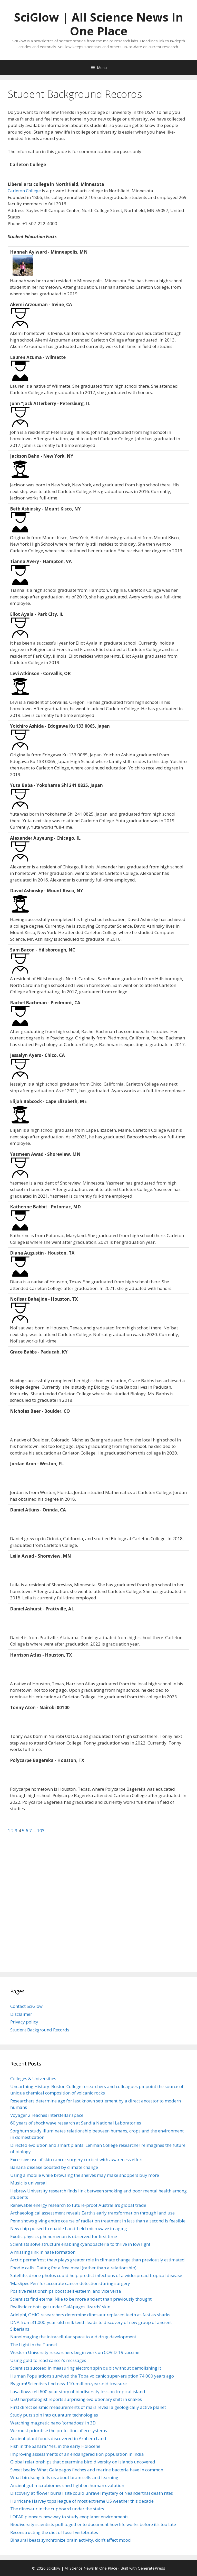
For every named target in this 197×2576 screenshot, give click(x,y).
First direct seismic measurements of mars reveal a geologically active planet (88, 2407)
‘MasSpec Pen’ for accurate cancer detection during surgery (70, 2283)
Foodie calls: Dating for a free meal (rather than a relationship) (73, 2268)
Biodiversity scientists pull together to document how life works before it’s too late (93, 2524)
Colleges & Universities (33, 2078)
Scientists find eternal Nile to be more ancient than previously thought (81, 2299)
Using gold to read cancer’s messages (48, 2360)
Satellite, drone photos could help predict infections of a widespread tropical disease (96, 2275)
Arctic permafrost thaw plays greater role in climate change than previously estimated (97, 2260)
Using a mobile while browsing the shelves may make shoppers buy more (84, 2175)
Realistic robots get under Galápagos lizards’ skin (60, 2307)
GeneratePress (151, 2568)
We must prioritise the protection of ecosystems (58, 2430)
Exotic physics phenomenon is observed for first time (63, 2236)
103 (41, 1830)
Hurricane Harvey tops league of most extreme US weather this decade (82, 2501)
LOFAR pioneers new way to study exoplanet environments (69, 2517)
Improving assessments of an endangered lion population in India (77, 2454)
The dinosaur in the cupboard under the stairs (57, 2509)
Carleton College (24, 191)
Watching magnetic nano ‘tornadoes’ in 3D (53, 2423)
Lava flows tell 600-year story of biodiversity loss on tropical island (77, 2391)
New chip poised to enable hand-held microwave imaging (68, 2228)
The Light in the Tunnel (33, 2345)
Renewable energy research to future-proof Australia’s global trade (78, 2205)
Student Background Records (39, 2030)
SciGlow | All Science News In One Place (98, 24)
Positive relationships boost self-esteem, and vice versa (65, 2291)
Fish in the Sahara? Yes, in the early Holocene (55, 2446)
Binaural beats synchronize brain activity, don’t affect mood (70, 2540)
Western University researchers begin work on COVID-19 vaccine (74, 2352)
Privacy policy (24, 2022)
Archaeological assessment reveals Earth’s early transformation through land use (92, 2213)
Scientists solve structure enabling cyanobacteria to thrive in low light (80, 2244)
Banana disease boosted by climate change (54, 2167)
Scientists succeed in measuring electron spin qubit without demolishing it (85, 2368)
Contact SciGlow (26, 2006)
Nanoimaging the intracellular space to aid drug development (73, 2337)
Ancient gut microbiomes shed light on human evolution (67, 2485)
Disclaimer (21, 2014)
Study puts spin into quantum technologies (54, 2415)
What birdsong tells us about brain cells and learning (64, 2477)
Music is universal (28, 2183)
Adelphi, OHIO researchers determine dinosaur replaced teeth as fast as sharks (90, 2315)
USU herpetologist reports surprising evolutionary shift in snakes (76, 2399)
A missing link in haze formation (42, 2252)
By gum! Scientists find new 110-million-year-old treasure (68, 2384)
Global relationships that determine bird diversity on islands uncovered (82, 2462)
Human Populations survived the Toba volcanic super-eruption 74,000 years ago (92, 2376)
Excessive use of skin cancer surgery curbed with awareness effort (76, 2159)
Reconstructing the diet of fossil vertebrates (54, 2532)
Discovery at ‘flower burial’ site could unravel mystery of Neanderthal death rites (91, 2493)
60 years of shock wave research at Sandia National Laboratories (75, 2123)
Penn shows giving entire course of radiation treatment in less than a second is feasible (97, 2221)
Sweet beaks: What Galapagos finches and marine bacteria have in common (86, 2470)
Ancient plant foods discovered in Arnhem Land (58, 2438)
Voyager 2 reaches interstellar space (46, 2115)
